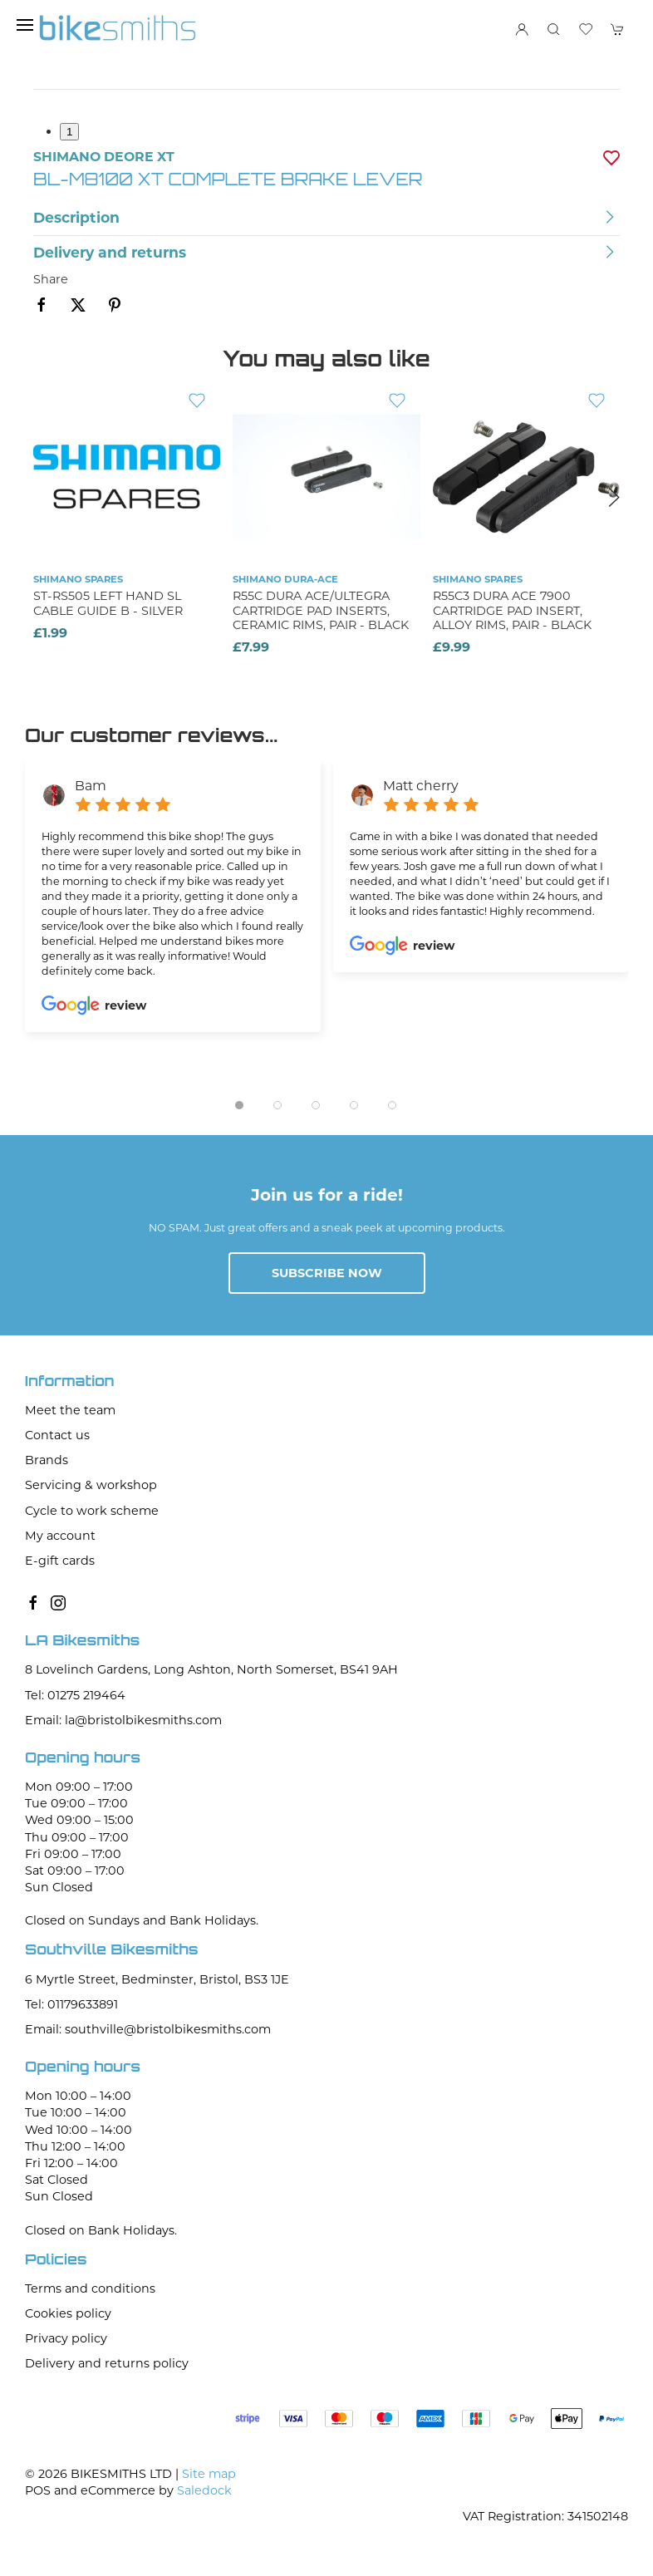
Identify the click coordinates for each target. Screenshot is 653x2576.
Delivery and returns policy (107, 2363)
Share (50, 279)
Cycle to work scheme (92, 1510)
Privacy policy (66, 2338)
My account (60, 1535)
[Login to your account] (521, 29)
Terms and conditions (90, 2288)
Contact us (57, 1435)
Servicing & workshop (91, 1484)
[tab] (239, 1105)
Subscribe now (327, 1273)
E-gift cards (60, 1560)
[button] (25, 24)
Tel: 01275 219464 (75, 1695)
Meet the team (70, 1410)
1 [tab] (69, 131)
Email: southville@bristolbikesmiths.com (148, 2029)
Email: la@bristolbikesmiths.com (123, 1720)
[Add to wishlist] (197, 399)
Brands (46, 1460)
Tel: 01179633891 (71, 2004)
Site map (209, 2473)
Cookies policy (68, 2313)
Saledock (204, 2490)
